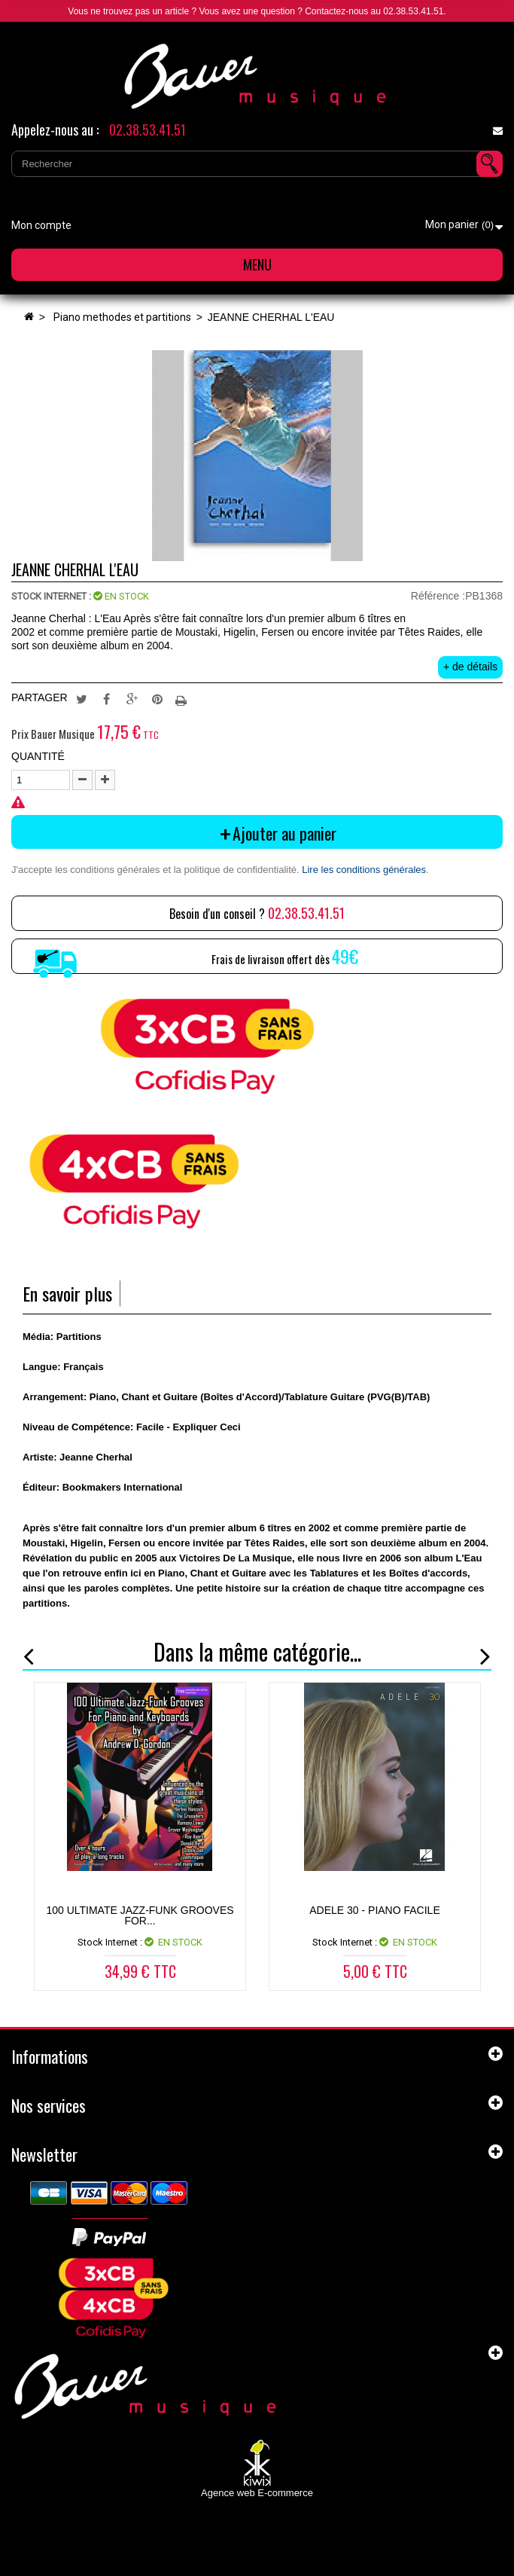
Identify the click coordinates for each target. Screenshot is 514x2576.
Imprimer (182, 698)
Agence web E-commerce (257, 2492)
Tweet (81, 698)
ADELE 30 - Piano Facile (374, 1910)
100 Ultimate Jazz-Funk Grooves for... (139, 1915)
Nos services (48, 2105)
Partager (106, 698)
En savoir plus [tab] (67, 1293)
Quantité (38, 756)
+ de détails (470, 667)
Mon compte (41, 225)
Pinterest (157, 698)
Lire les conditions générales (364, 869)
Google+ (132, 698)
